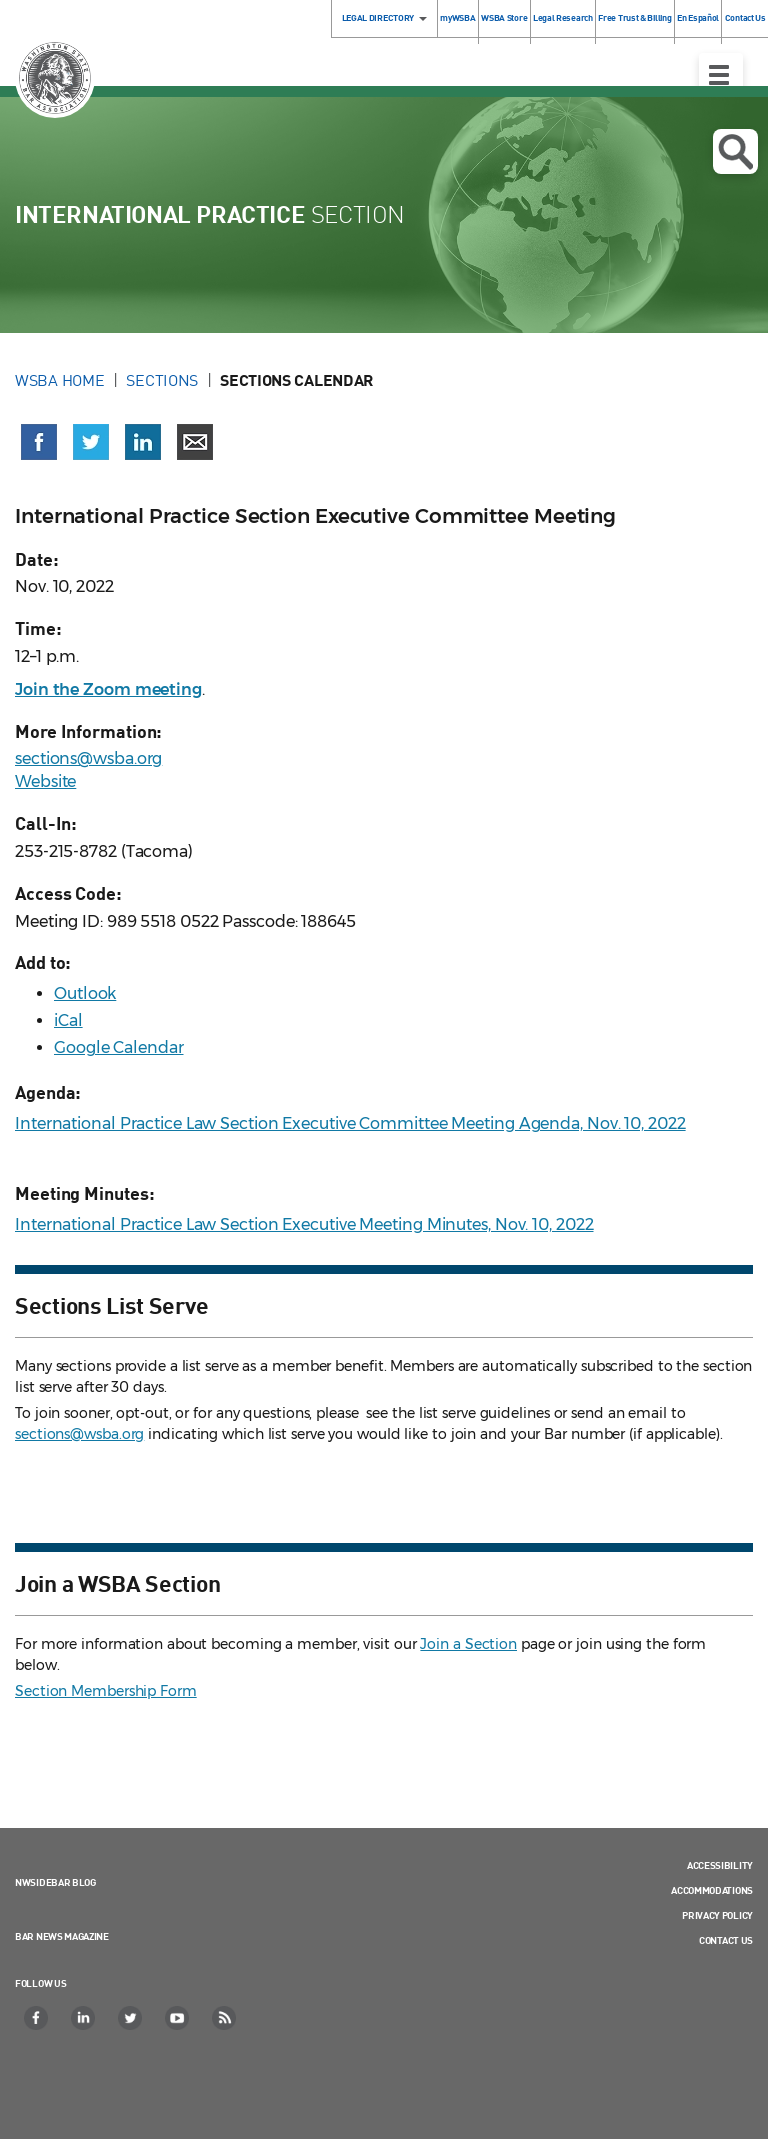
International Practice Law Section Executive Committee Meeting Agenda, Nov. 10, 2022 (350, 1123)
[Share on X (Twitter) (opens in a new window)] (91, 442)
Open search (735, 152)
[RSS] (225, 2018)
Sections (162, 380)
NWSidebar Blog (55, 1882)
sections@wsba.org (88, 758)
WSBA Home (59, 380)
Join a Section (468, 1644)
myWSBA (457, 17)
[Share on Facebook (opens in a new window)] (39, 442)
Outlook (85, 993)
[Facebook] (37, 2018)
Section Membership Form (106, 1691)
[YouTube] (178, 2018)
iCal (68, 1020)
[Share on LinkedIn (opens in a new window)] (143, 442)
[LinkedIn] (84, 2018)
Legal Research (563, 17)
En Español (698, 17)
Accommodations (712, 1890)
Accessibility (720, 1865)
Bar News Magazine (62, 1936)
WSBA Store (504, 17)
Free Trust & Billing (634, 17)
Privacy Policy (717, 1915)
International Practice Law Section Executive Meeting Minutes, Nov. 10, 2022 (304, 1224)
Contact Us (726, 1940)
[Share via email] (195, 442)
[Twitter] (131, 2018)
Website (45, 781)
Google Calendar (119, 1047)
